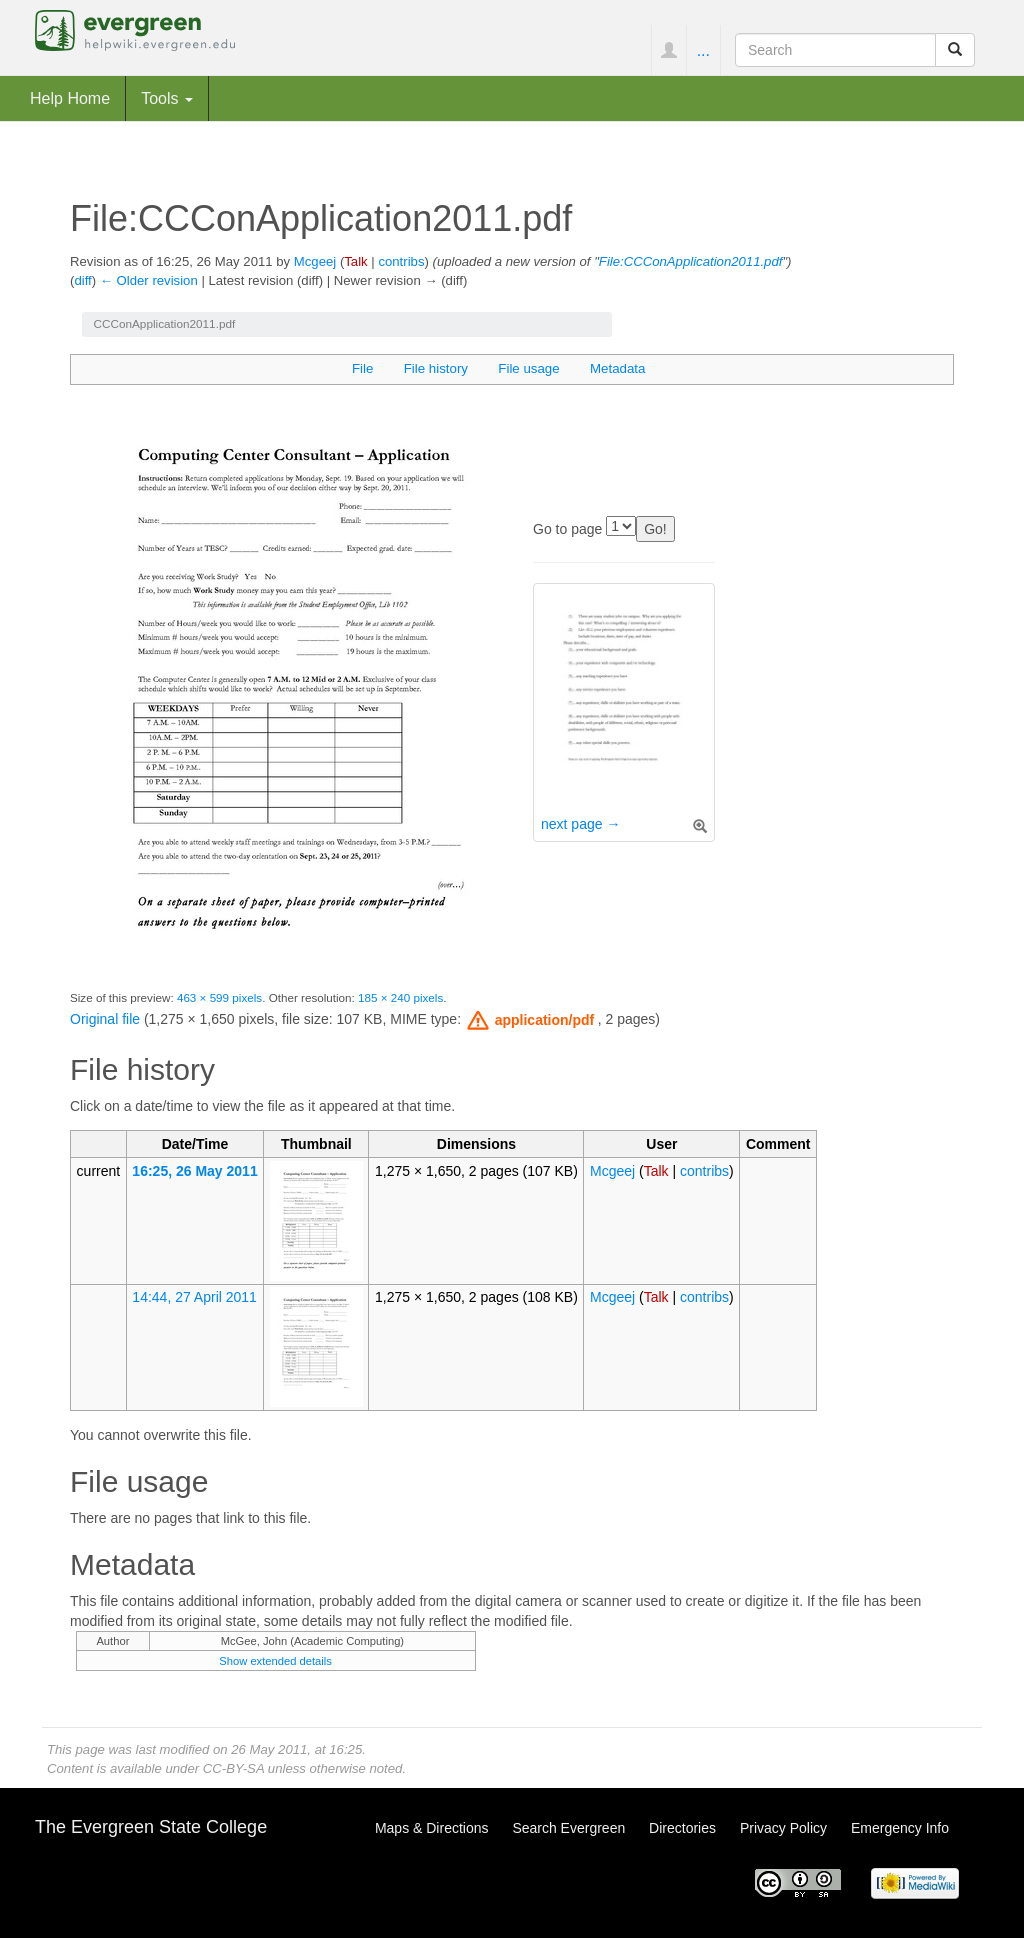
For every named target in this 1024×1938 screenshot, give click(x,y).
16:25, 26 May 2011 (194, 1171)
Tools (167, 98)
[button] (531, 1020)
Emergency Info (900, 1828)
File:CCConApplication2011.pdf (691, 261)
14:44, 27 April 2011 (194, 1297)
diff (82, 280)
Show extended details (275, 1661)
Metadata (617, 368)
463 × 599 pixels (219, 997)
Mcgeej (315, 261)
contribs (401, 261)
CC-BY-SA (233, 1768)
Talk (355, 261)
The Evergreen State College (151, 1827)
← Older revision (149, 280)
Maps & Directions (432, 1828)
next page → (580, 824)
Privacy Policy (783, 1828)
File (362, 368)
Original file (105, 1019)
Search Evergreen (568, 1828)
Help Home (70, 98)
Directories (682, 1828)
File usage (528, 368)
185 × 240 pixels (400, 997)
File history (436, 368)
